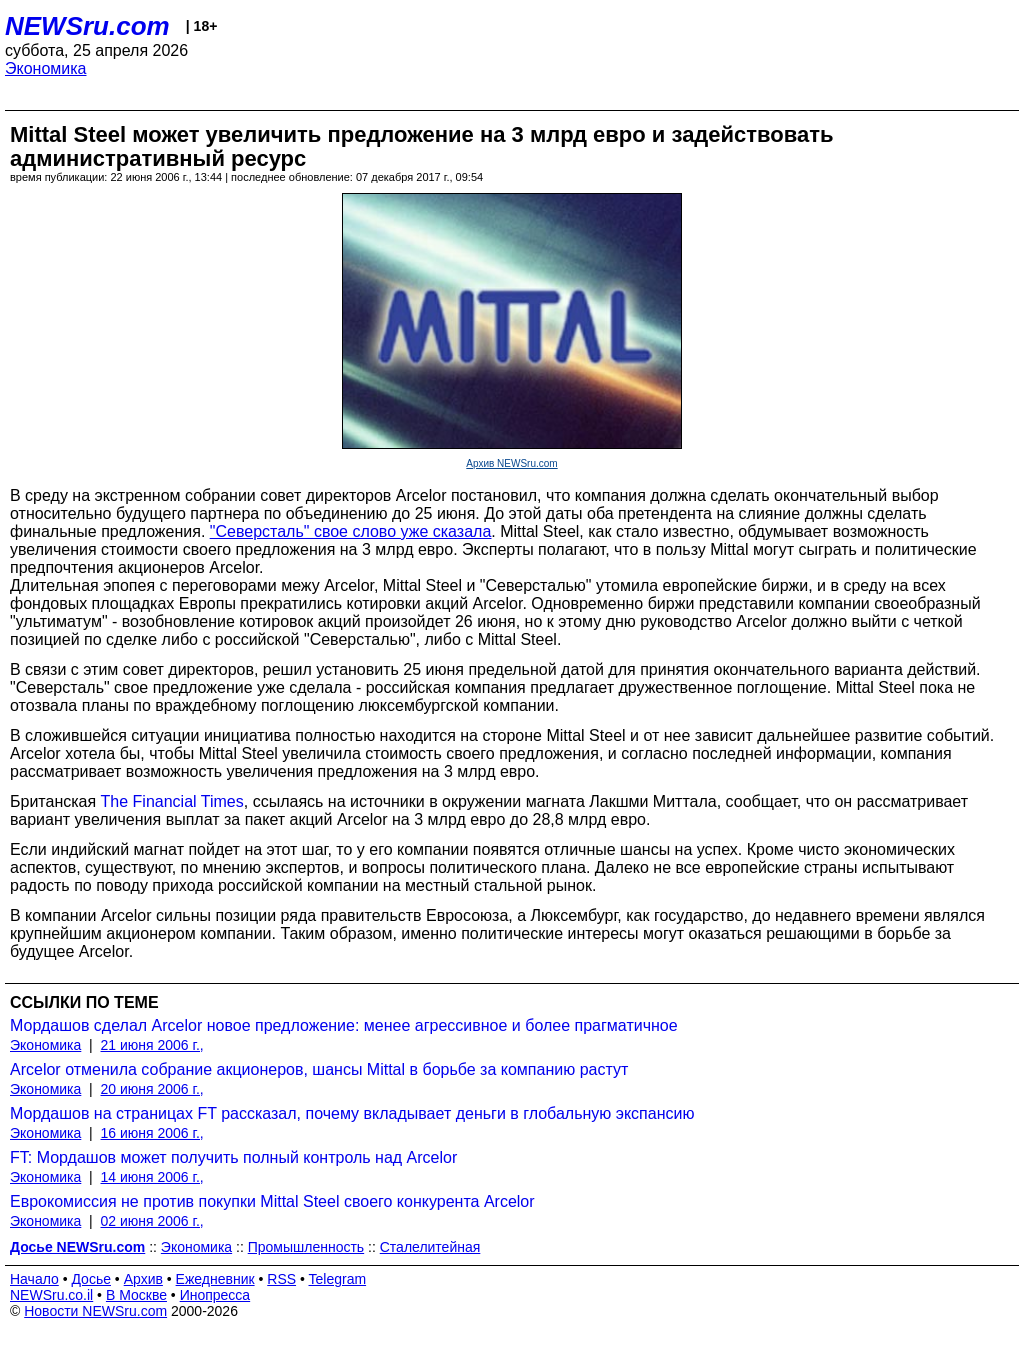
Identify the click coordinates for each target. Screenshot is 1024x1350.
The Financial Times (172, 801)
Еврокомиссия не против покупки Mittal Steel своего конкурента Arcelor (272, 1201)
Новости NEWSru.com (95, 1311)
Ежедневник (215, 1279)
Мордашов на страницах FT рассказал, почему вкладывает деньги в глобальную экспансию (352, 1113)
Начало (34, 1279)
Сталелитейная (430, 1247)
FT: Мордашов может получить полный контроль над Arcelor (233, 1157)
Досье (91, 1279)
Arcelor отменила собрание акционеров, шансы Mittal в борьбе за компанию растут (319, 1069)
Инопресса (215, 1295)
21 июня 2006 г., (152, 1045)
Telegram (338, 1279)
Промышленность (306, 1247)
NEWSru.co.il (51, 1295)
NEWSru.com (87, 26)
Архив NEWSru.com (511, 463)
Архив (143, 1279)
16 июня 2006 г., (152, 1133)
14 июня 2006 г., (152, 1177)
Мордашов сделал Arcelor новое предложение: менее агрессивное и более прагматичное (344, 1025)
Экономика (46, 68)
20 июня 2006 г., (152, 1089)
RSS (281, 1279)
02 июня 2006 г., (152, 1221)
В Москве (136, 1295)
